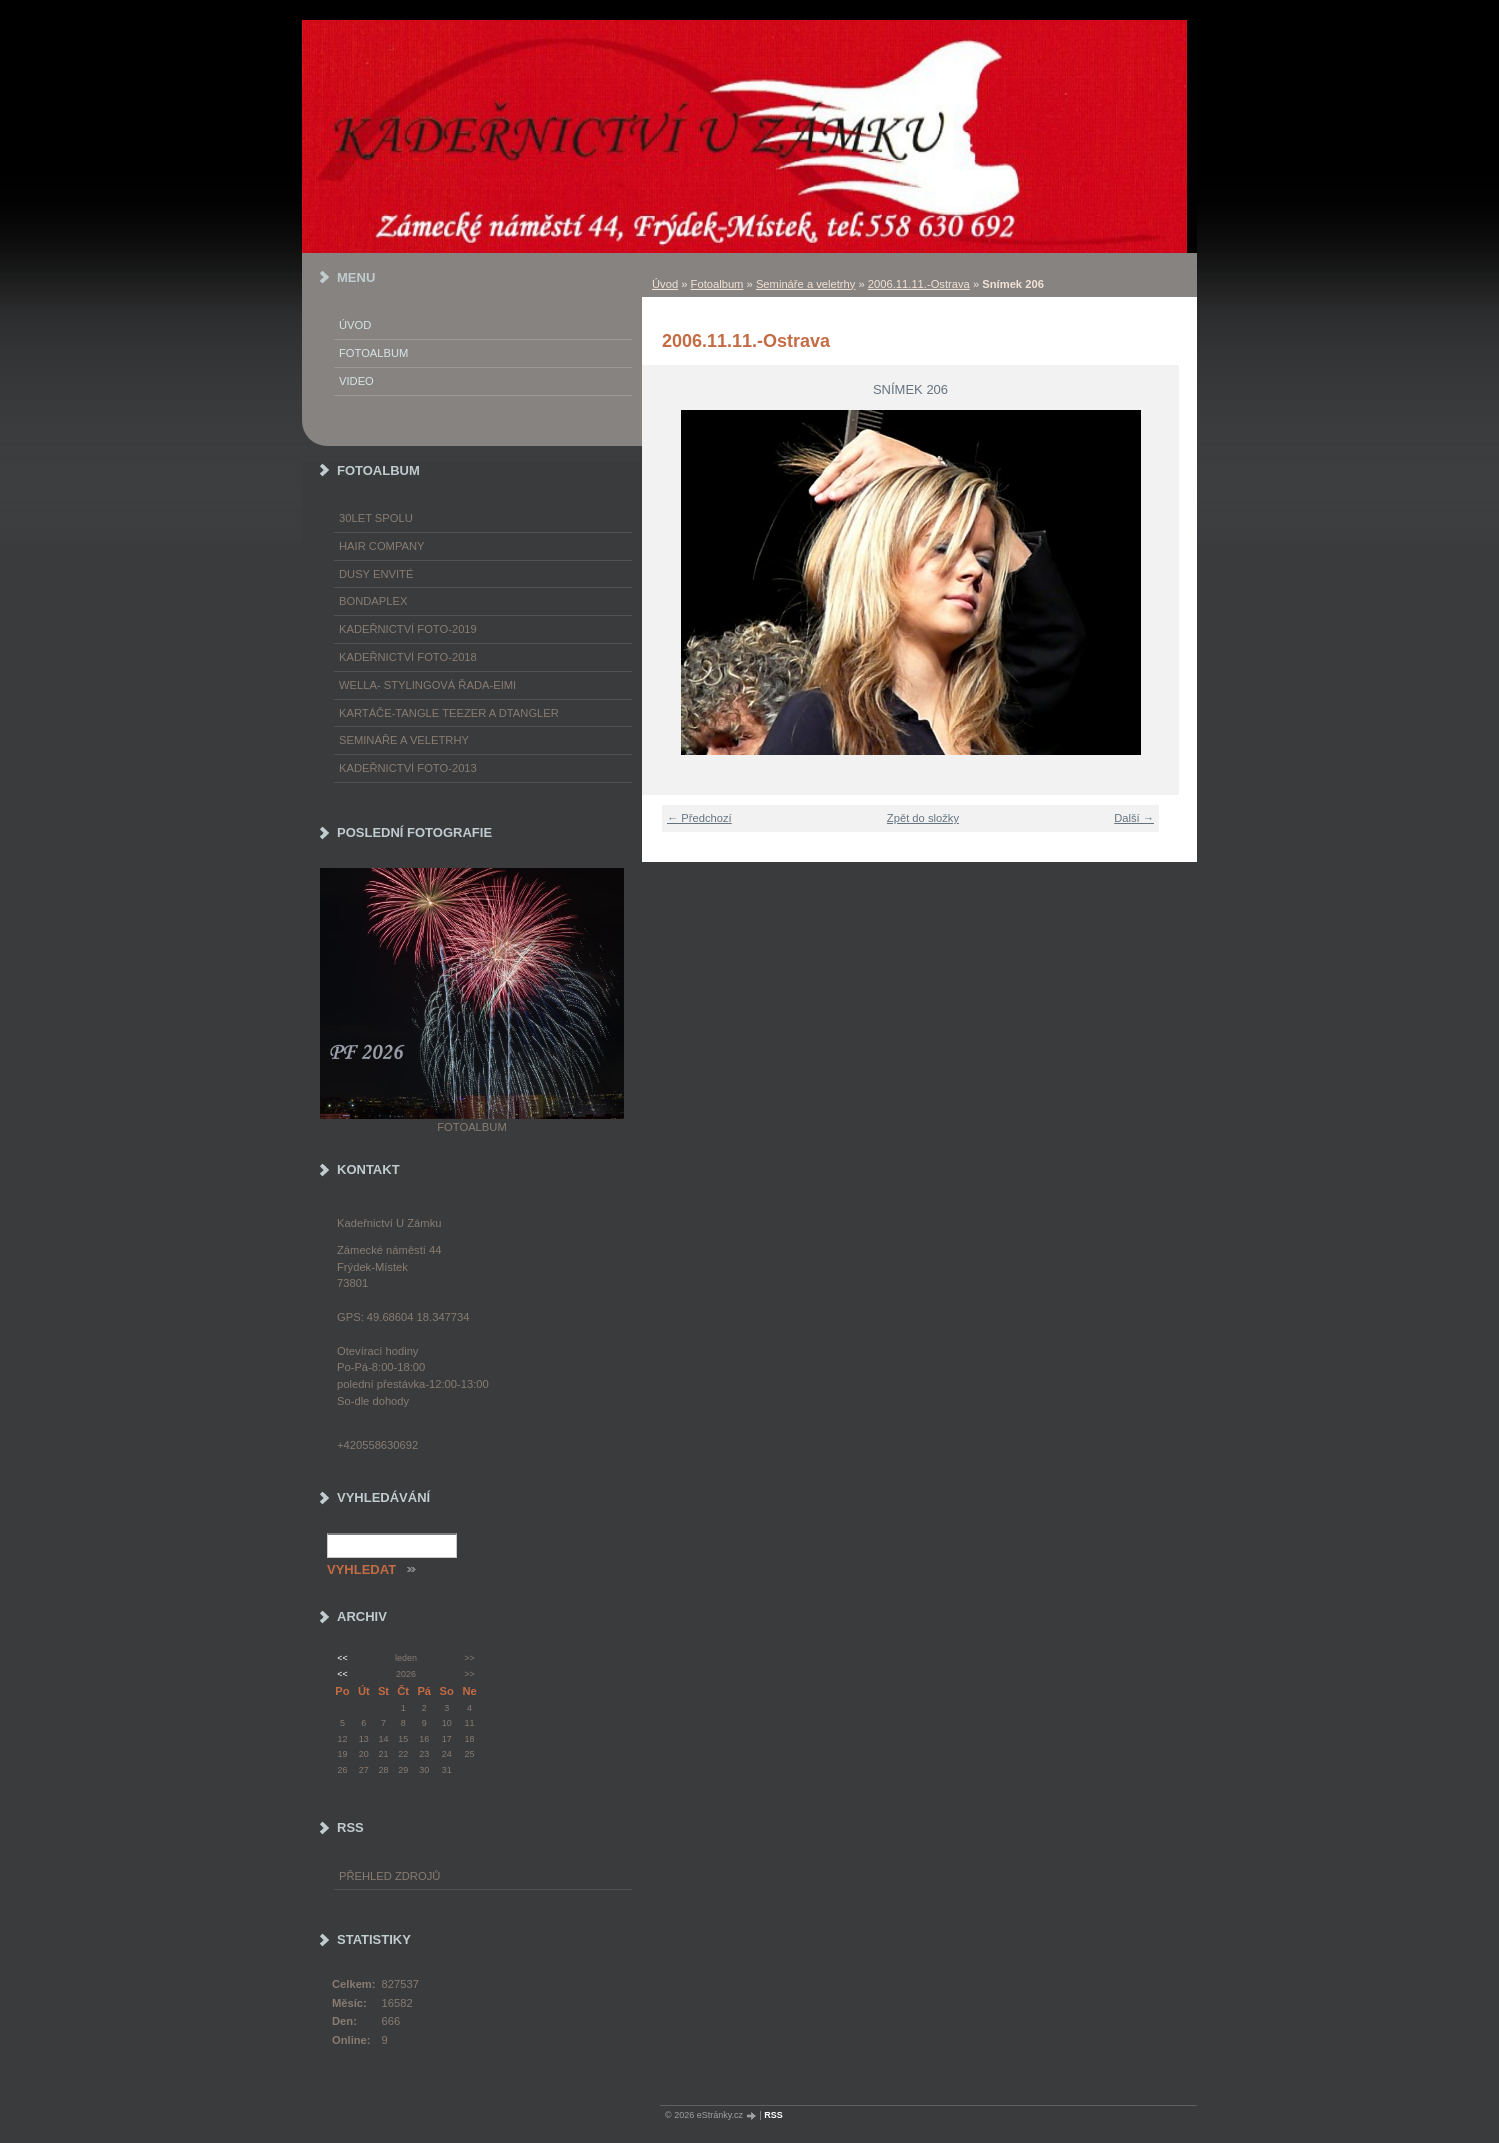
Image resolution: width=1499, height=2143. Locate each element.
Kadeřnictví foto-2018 (408, 657)
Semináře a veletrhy (806, 284)
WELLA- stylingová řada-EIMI (427, 685)
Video (356, 381)
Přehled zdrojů (389, 1876)
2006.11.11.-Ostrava (919, 284)
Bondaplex (373, 601)
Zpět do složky (923, 818)
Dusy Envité (376, 574)
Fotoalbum (717, 284)
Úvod (665, 284)
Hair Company (382, 546)
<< (342, 1658)
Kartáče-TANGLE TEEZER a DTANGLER (449, 713)
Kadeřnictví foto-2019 (408, 629)
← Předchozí (699, 818)
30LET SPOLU (376, 518)
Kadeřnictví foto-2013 (408, 768)
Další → (1134, 818)
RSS (773, 2115)
